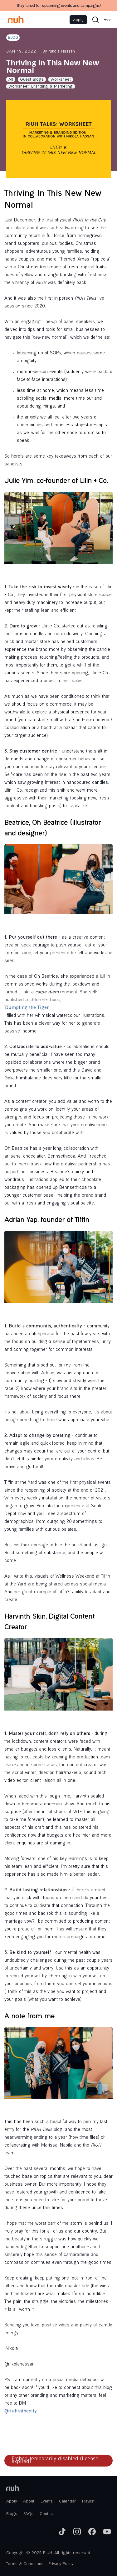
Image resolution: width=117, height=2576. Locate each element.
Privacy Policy (60, 2564)
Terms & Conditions (24, 2564)
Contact (47, 2514)
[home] (15, 20)
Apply (78, 20)
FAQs (28, 2514)
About (28, 2501)
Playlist (88, 2501)
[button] (107, 19)
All (10, 80)
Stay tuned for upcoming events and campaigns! (58, 6)
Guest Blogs (32, 80)
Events (47, 2501)
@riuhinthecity (20, 2411)
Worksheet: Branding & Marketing (40, 86)
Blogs (11, 2514)
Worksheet (61, 80)
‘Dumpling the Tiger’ (26, 1008)
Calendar (67, 2501)
